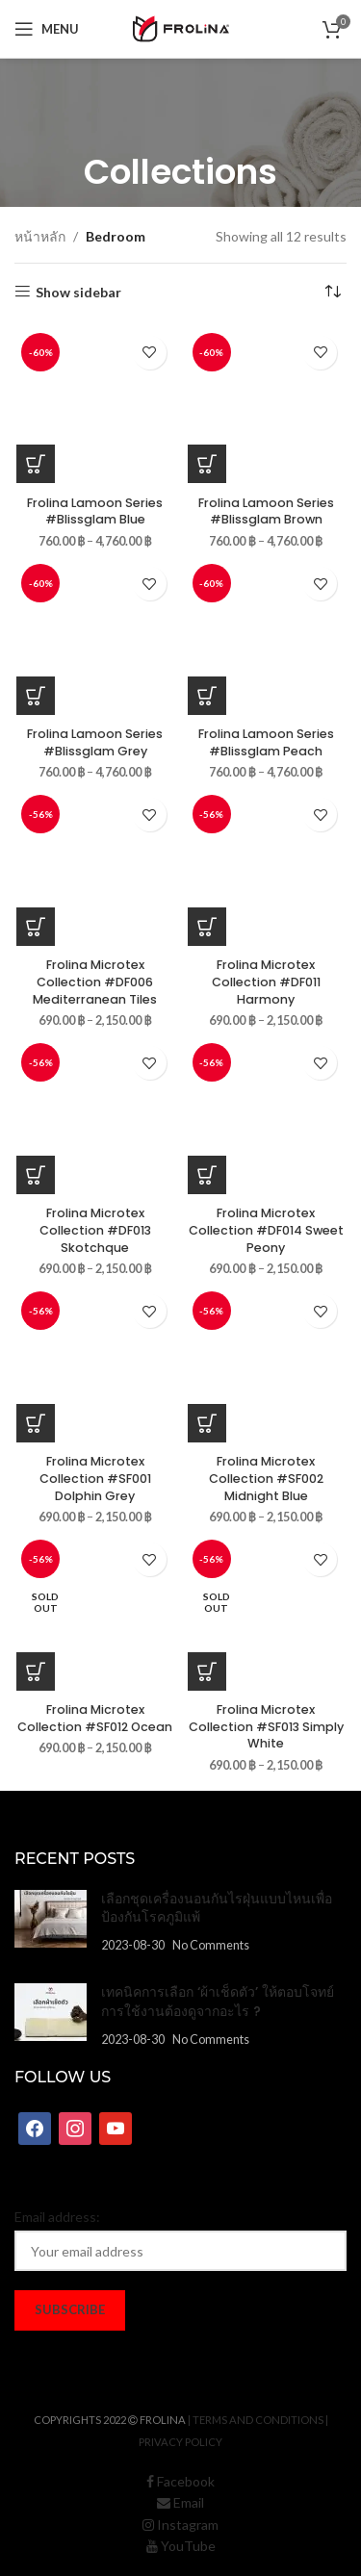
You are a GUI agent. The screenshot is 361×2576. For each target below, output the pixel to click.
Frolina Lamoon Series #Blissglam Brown (266, 511)
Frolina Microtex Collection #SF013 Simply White (266, 1726)
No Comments (210, 1945)
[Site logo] (181, 27)
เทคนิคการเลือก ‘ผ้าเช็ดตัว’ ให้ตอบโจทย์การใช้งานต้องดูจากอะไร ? (217, 2001)
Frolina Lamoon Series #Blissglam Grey (95, 742)
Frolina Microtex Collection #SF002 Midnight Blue (266, 1478)
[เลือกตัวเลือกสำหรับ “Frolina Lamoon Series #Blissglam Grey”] (35, 695)
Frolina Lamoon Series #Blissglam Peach (266, 742)
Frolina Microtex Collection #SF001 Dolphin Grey (95, 1478)
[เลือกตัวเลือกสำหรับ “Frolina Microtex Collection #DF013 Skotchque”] (35, 1175)
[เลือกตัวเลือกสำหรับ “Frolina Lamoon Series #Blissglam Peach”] (207, 695)
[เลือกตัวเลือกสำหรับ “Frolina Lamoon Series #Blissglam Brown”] (207, 464)
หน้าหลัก (39, 236)
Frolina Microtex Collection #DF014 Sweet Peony (266, 1230)
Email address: (57, 2216)
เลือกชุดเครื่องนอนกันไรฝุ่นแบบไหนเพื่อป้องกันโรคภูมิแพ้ (216, 1908)
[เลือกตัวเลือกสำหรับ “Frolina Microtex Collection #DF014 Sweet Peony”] (207, 1175)
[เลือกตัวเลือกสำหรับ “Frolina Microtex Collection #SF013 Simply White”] (207, 1671)
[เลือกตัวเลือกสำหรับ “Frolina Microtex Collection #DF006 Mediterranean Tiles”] (35, 926)
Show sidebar (78, 291)
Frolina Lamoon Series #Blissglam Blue (95, 511)
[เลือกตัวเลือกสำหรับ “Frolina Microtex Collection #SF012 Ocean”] (35, 1671)
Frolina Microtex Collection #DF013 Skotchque (95, 1230)
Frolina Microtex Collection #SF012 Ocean (94, 1718)
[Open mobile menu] (47, 29)
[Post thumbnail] (50, 1922)
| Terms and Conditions (255, 2419)
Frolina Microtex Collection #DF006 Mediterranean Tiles (95, 981)
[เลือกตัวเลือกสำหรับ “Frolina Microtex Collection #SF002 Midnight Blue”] (207, 1423)
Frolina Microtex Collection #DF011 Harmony (266, 981)
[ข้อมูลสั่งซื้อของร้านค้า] (332, 292)
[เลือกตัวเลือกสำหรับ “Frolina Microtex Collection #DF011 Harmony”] (207, 926)
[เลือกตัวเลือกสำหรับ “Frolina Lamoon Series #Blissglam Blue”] (35, 464)
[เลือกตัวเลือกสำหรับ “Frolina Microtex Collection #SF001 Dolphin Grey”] (35, 1423)
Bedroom (115, 236)
